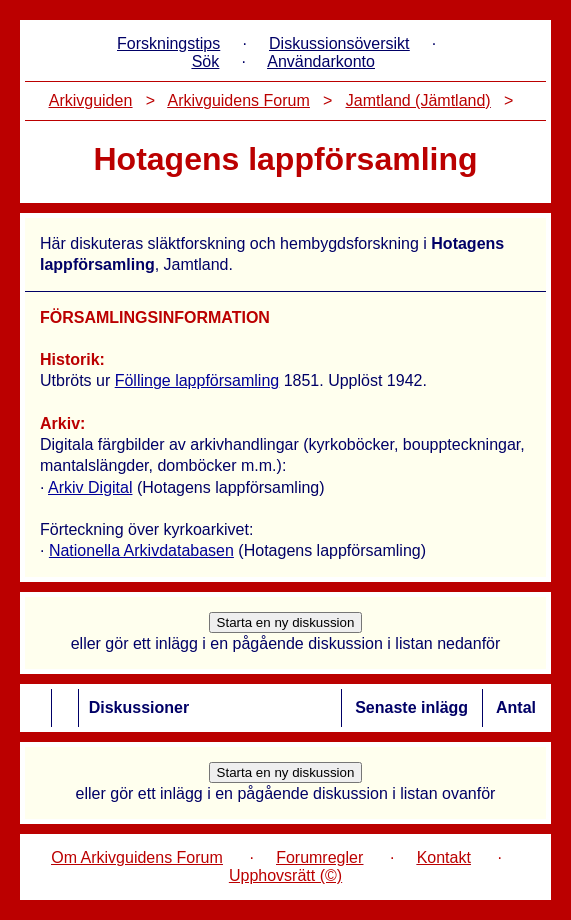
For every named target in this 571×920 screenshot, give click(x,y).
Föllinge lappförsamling (197, 380)
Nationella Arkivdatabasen (141, 550)
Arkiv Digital (90, 487)
